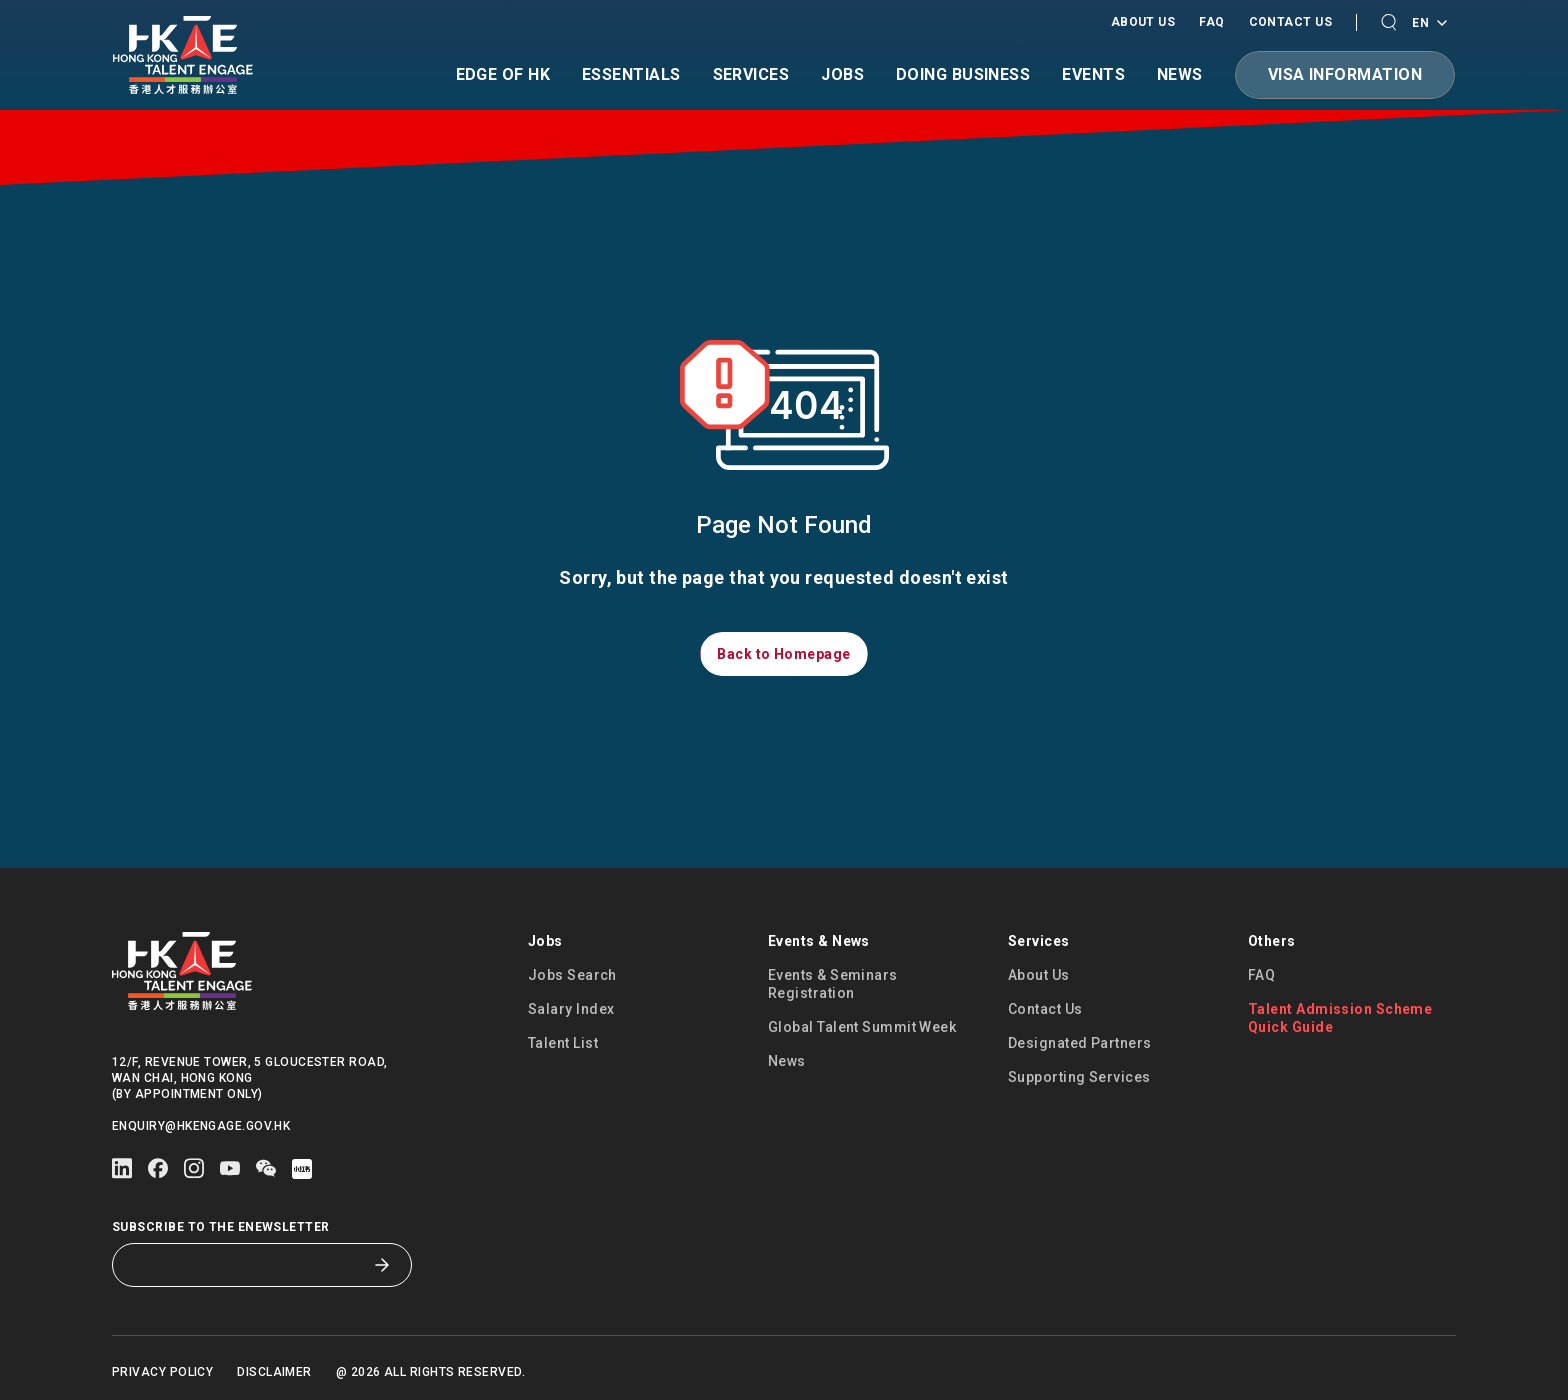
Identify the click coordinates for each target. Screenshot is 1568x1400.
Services (751, 75)
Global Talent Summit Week (862, 1027)
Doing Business (963, 75)
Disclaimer (274, 1372)
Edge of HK (503, 75)
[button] (1388, 22)
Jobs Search (572, 975)
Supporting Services (1079, 1077)
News (1180, 75)
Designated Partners (1080, 1043)
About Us (1143, 22)
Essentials (631, 75)
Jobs (842, 75)
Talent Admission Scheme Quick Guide (1340, 1018)
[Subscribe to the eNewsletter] (247, 1265)
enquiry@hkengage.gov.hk (201, 1126)
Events (1093, 75)
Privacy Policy (162, 1372)
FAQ (1211, 22)
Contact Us (1291, 22)
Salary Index (571, 1009)
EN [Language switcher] (1429, 24)
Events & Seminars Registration (833, 984)
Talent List (563, 1043)
